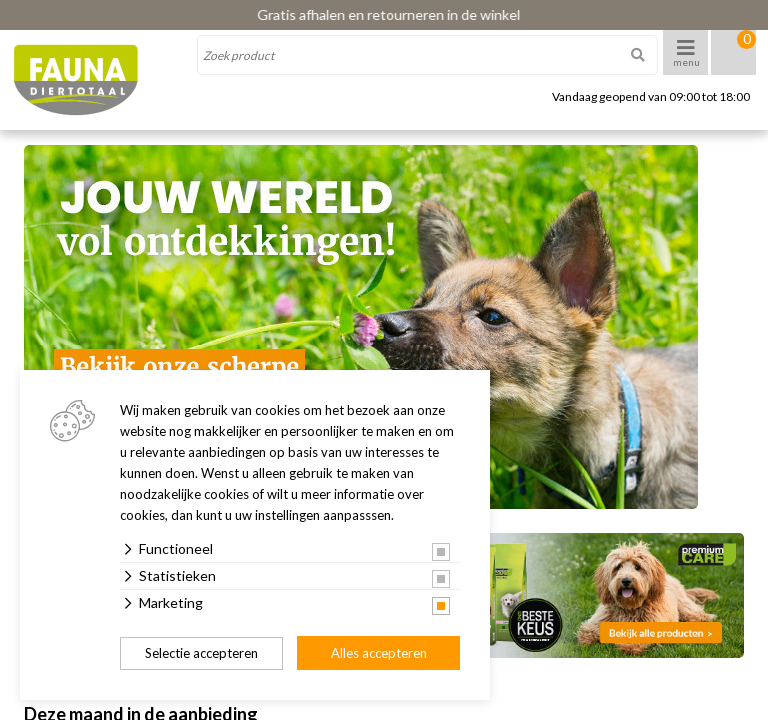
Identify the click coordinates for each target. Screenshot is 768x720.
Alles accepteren (379, 653)
